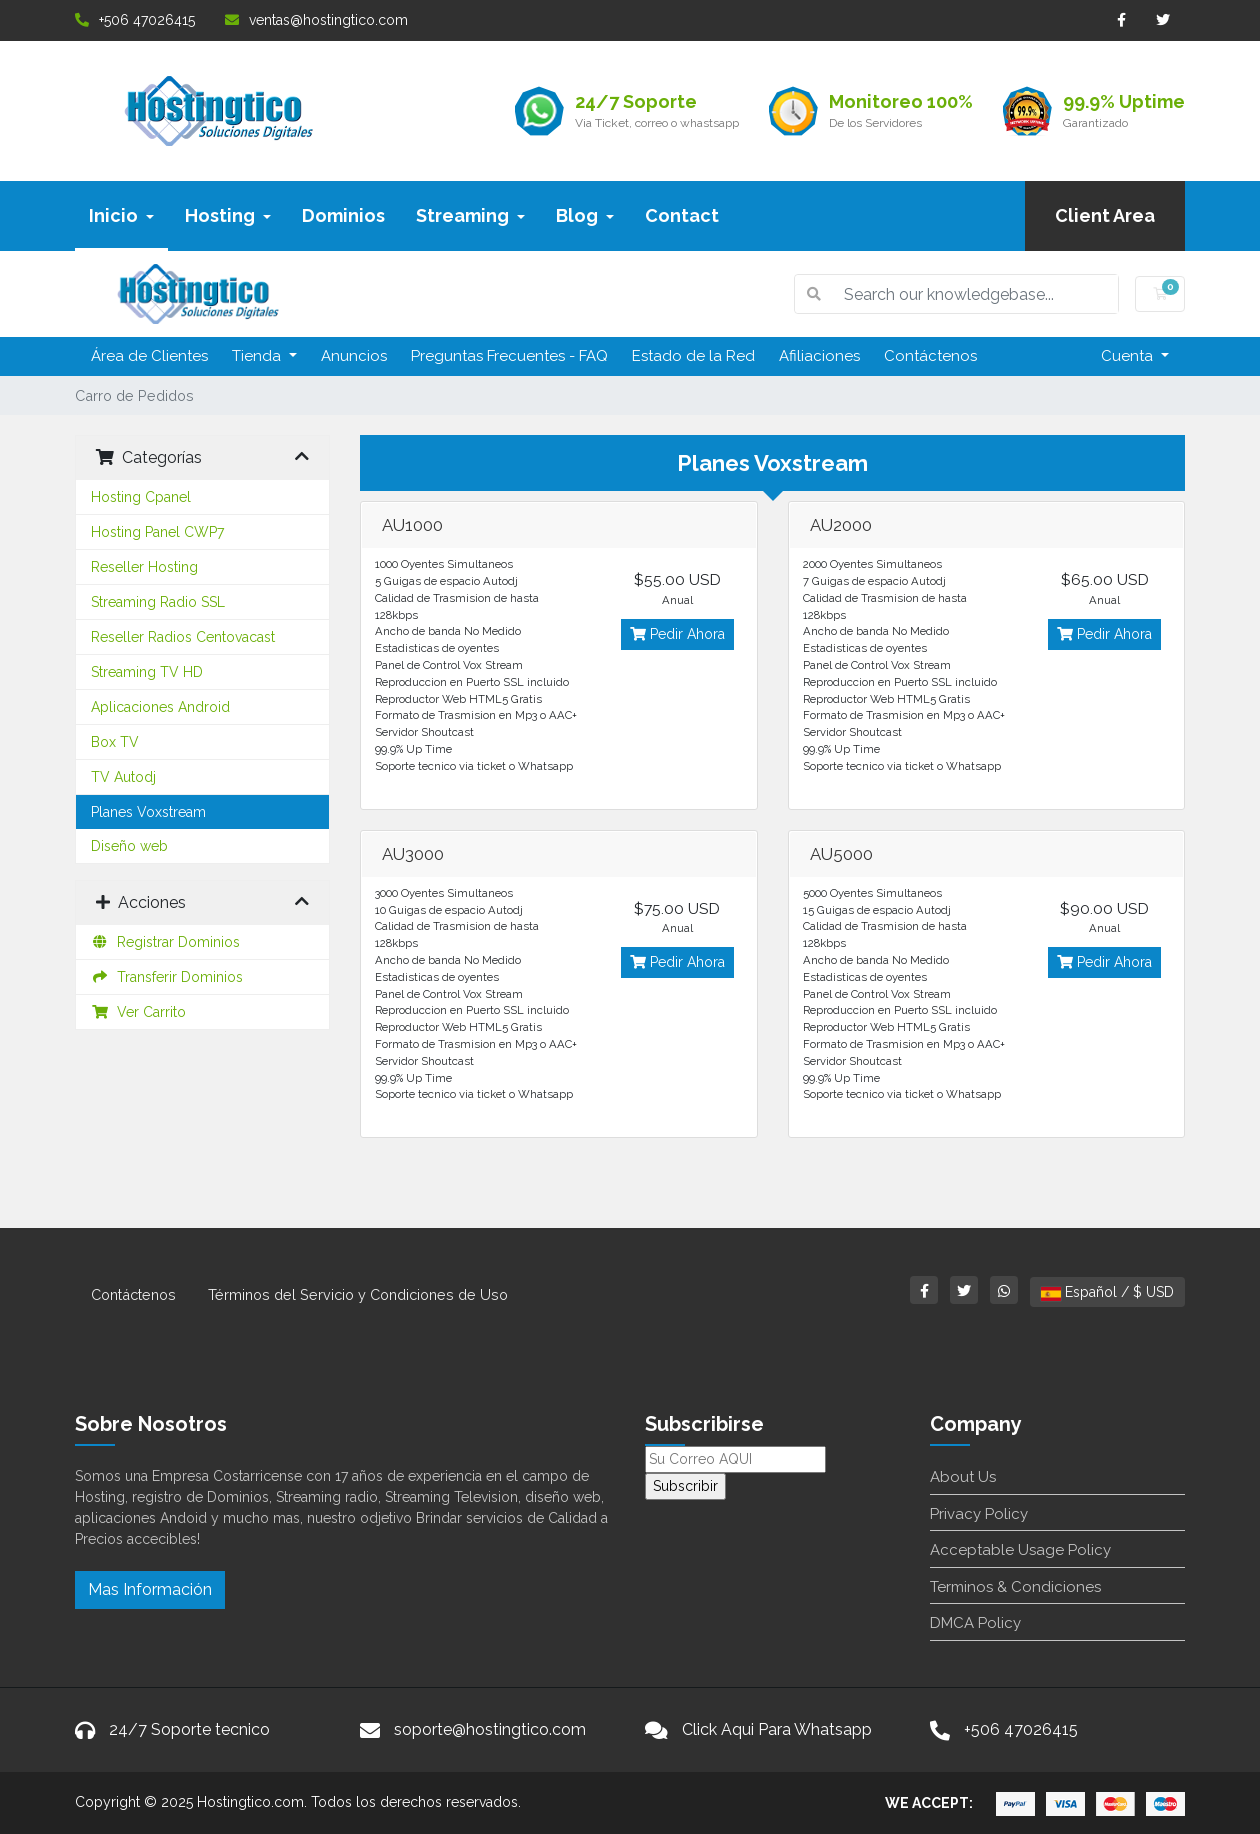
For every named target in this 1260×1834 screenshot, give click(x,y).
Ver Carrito (138, 1012)
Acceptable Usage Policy (1020, 1550)
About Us (963, 1477)
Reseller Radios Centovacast (183, 637)
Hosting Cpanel (141, 497)
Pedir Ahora (677, 634)
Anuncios (354, 356)
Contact (682, 215)
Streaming (470, 215)
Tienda (258, 356)
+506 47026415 (135, 20)
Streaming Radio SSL (158, 602)
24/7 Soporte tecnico (189, 1729)
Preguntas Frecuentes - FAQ (509, 356)
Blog (585, 215)
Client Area (1105, 215)
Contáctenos (930, 356)
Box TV (115, 742)
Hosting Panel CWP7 (157, 532)
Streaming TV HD (147, 672)
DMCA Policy (975, 1623)
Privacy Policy (979, 1514)
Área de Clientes (149, 356)
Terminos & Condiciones (1015, 1587)
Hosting (228, 215)
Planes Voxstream (148, 812)
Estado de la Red (693, 356)
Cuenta (1129, 356)
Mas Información (150, 1589)
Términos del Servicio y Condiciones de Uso (358, 1294)
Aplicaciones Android (160, 707)
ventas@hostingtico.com (316, 20)
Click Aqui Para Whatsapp (777, 1729)
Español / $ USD (1107, 1292)
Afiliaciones (819, 356)
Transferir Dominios (167, 977)
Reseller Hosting (144, 567)
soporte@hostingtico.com (490, 1729)
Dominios (343, 215)
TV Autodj (123, 777)
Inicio (121, 215)
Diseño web (129, 846)
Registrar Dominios (165, 942)
